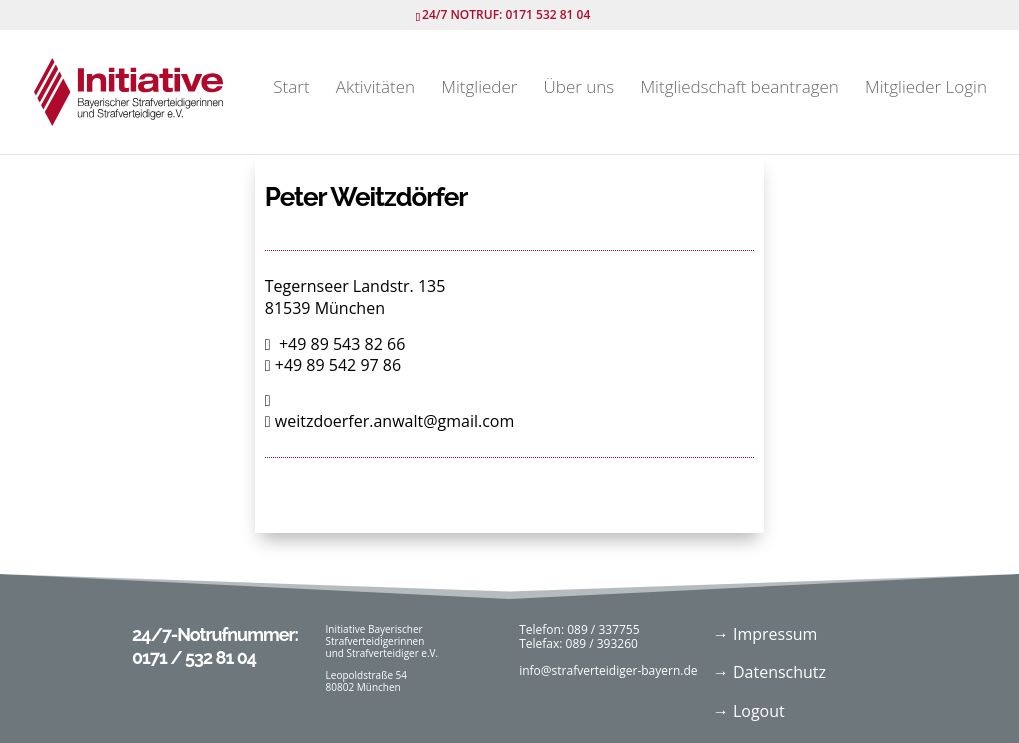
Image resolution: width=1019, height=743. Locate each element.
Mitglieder (479, 89)
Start (291, 89)
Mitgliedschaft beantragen (739, 89)
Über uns (579, 89)
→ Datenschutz (769, 672)
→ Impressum (765, 634)
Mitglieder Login (926, 89)
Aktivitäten (375, 89)
